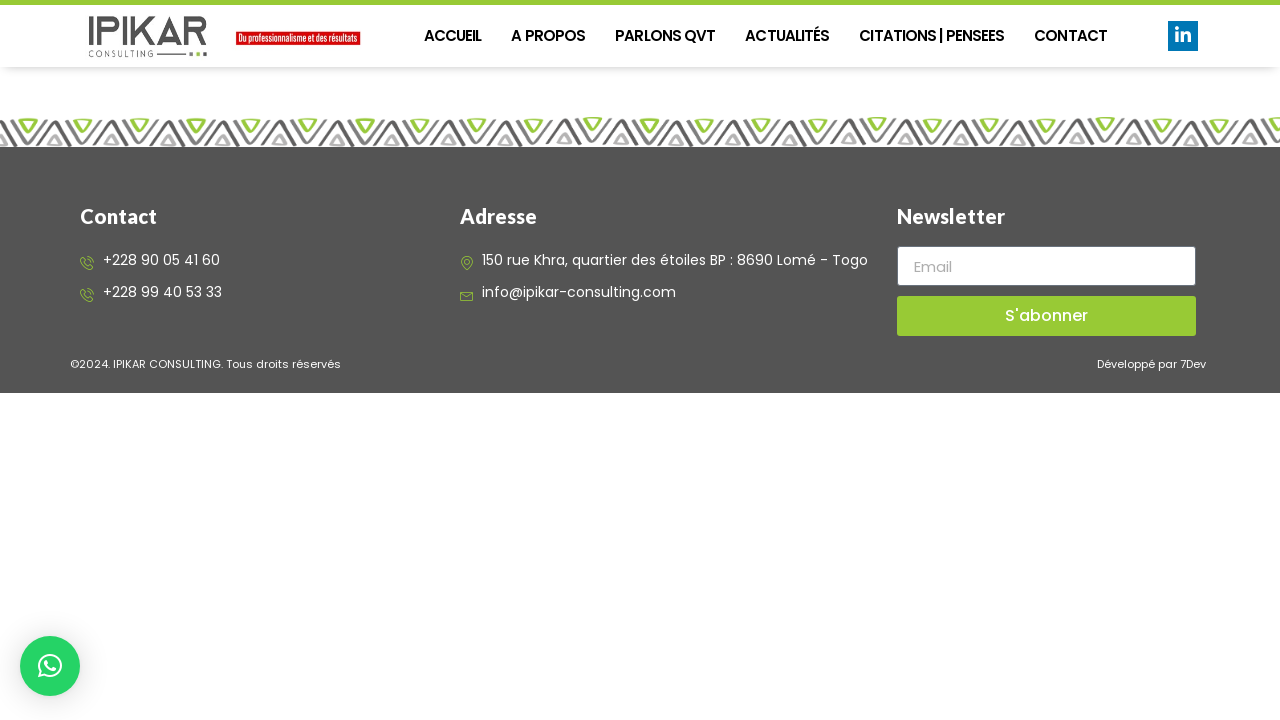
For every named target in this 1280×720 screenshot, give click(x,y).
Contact (1070, 35)
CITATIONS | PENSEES (931, 35)
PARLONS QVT (665, 35)
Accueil (453, 35)
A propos (548, 35)
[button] (50, 666)
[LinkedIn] (1183, 36)
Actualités (787, 35)
